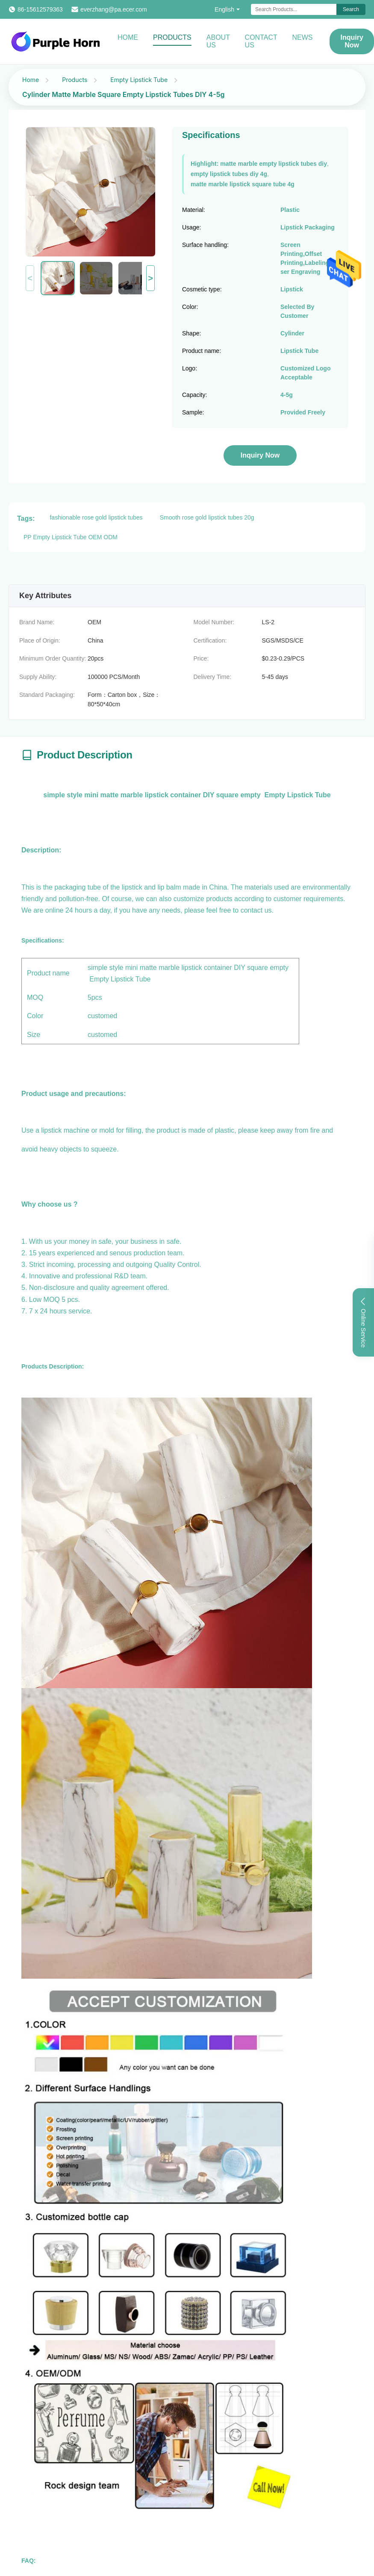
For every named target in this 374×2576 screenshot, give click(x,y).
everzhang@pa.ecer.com (113, 9)
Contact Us (261, 41)
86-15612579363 (40, 9)
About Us (218, 41)
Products (172, 37)
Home (128, 37)
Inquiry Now (351, 41)
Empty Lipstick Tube (139, 79)
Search (351, 9)
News (302, 37)
